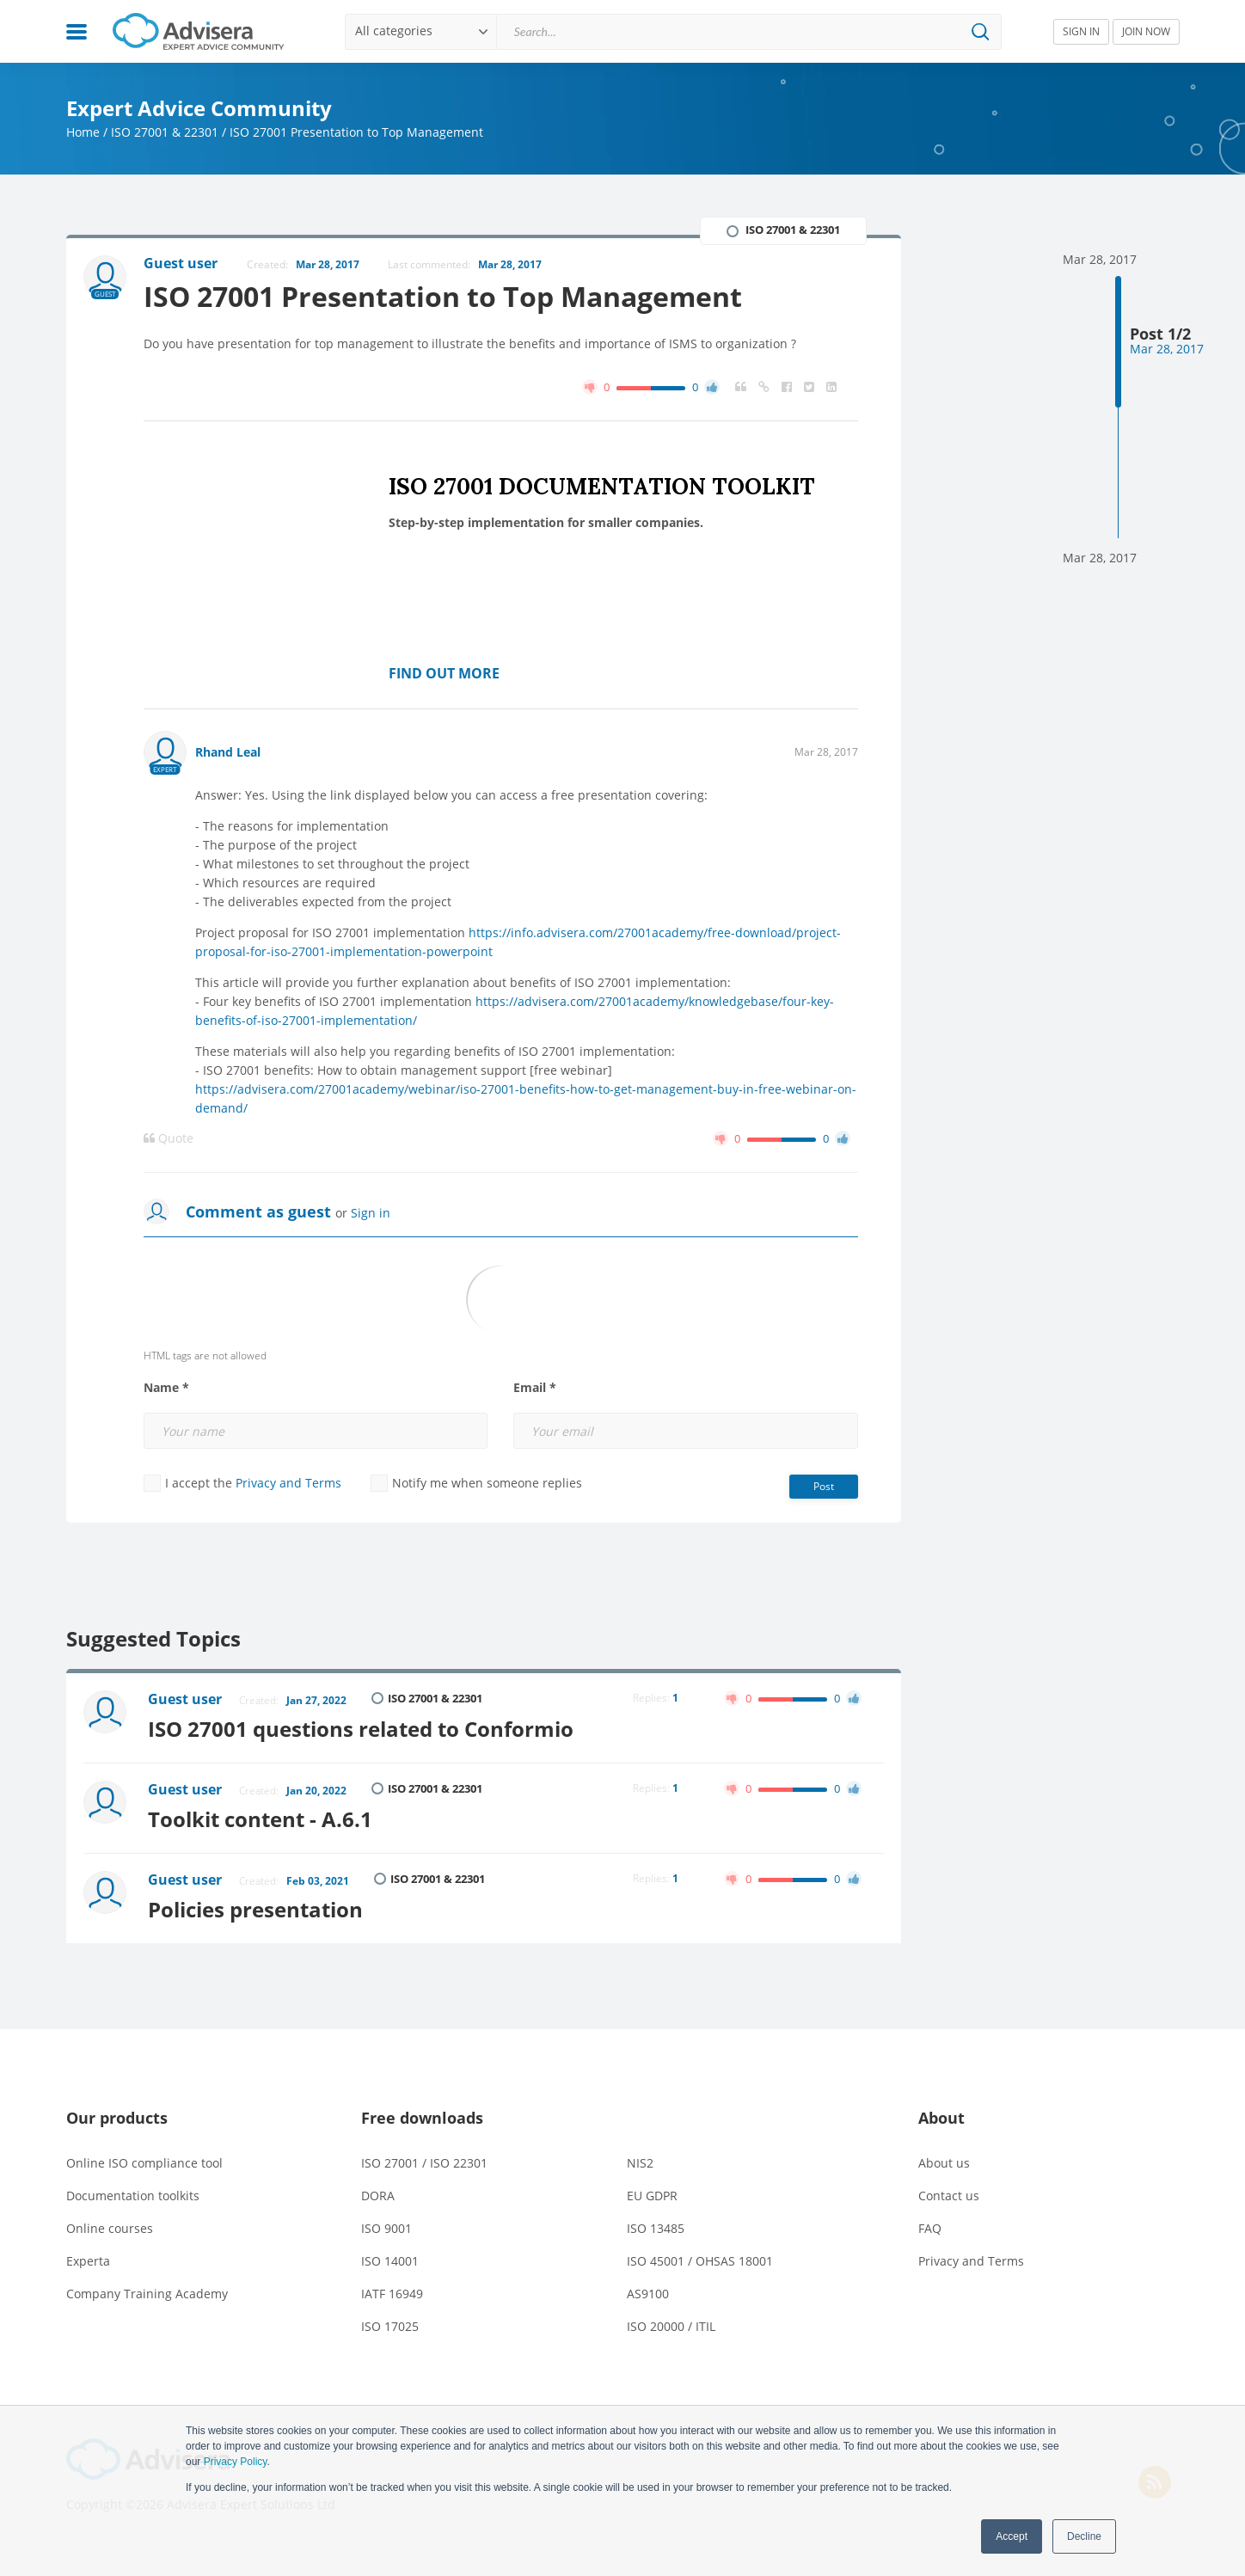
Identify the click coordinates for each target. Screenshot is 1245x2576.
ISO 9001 (386, 2228)
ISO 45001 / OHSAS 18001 (700, 2261)
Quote (168, 1138)
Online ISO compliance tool (144, 2163)
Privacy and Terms (288, 1483)
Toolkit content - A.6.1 (260, 1819)
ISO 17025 (390, 2326)
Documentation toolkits (132, 2195)
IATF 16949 (392, 2293)
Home (83, 132)
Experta (88, 2261)
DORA (378, 2195)
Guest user (185, 1699)
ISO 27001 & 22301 (164, 132)
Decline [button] (1084, 2536)
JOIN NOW (1146, 31)
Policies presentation (255, 1909)
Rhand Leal (228, 752)
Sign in (370, 1213)
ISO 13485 (655, 2228)
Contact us (948, 2195)
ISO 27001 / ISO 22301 (424, 2163)
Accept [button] (1011, 2536)
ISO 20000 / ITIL (671, 2326)
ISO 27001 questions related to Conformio (360, 1728)
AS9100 (648, 2293)
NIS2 (640, 2163)
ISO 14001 (390, 2261)
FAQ (929, 2228)
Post (823, 1486)
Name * (166, 1387)
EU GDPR (652, 2195)
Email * (534, 1387)
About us (944, 2163)
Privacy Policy (235, 2462)
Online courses (109, 2228)
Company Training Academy (147, 2293)
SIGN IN (1081, 31)
